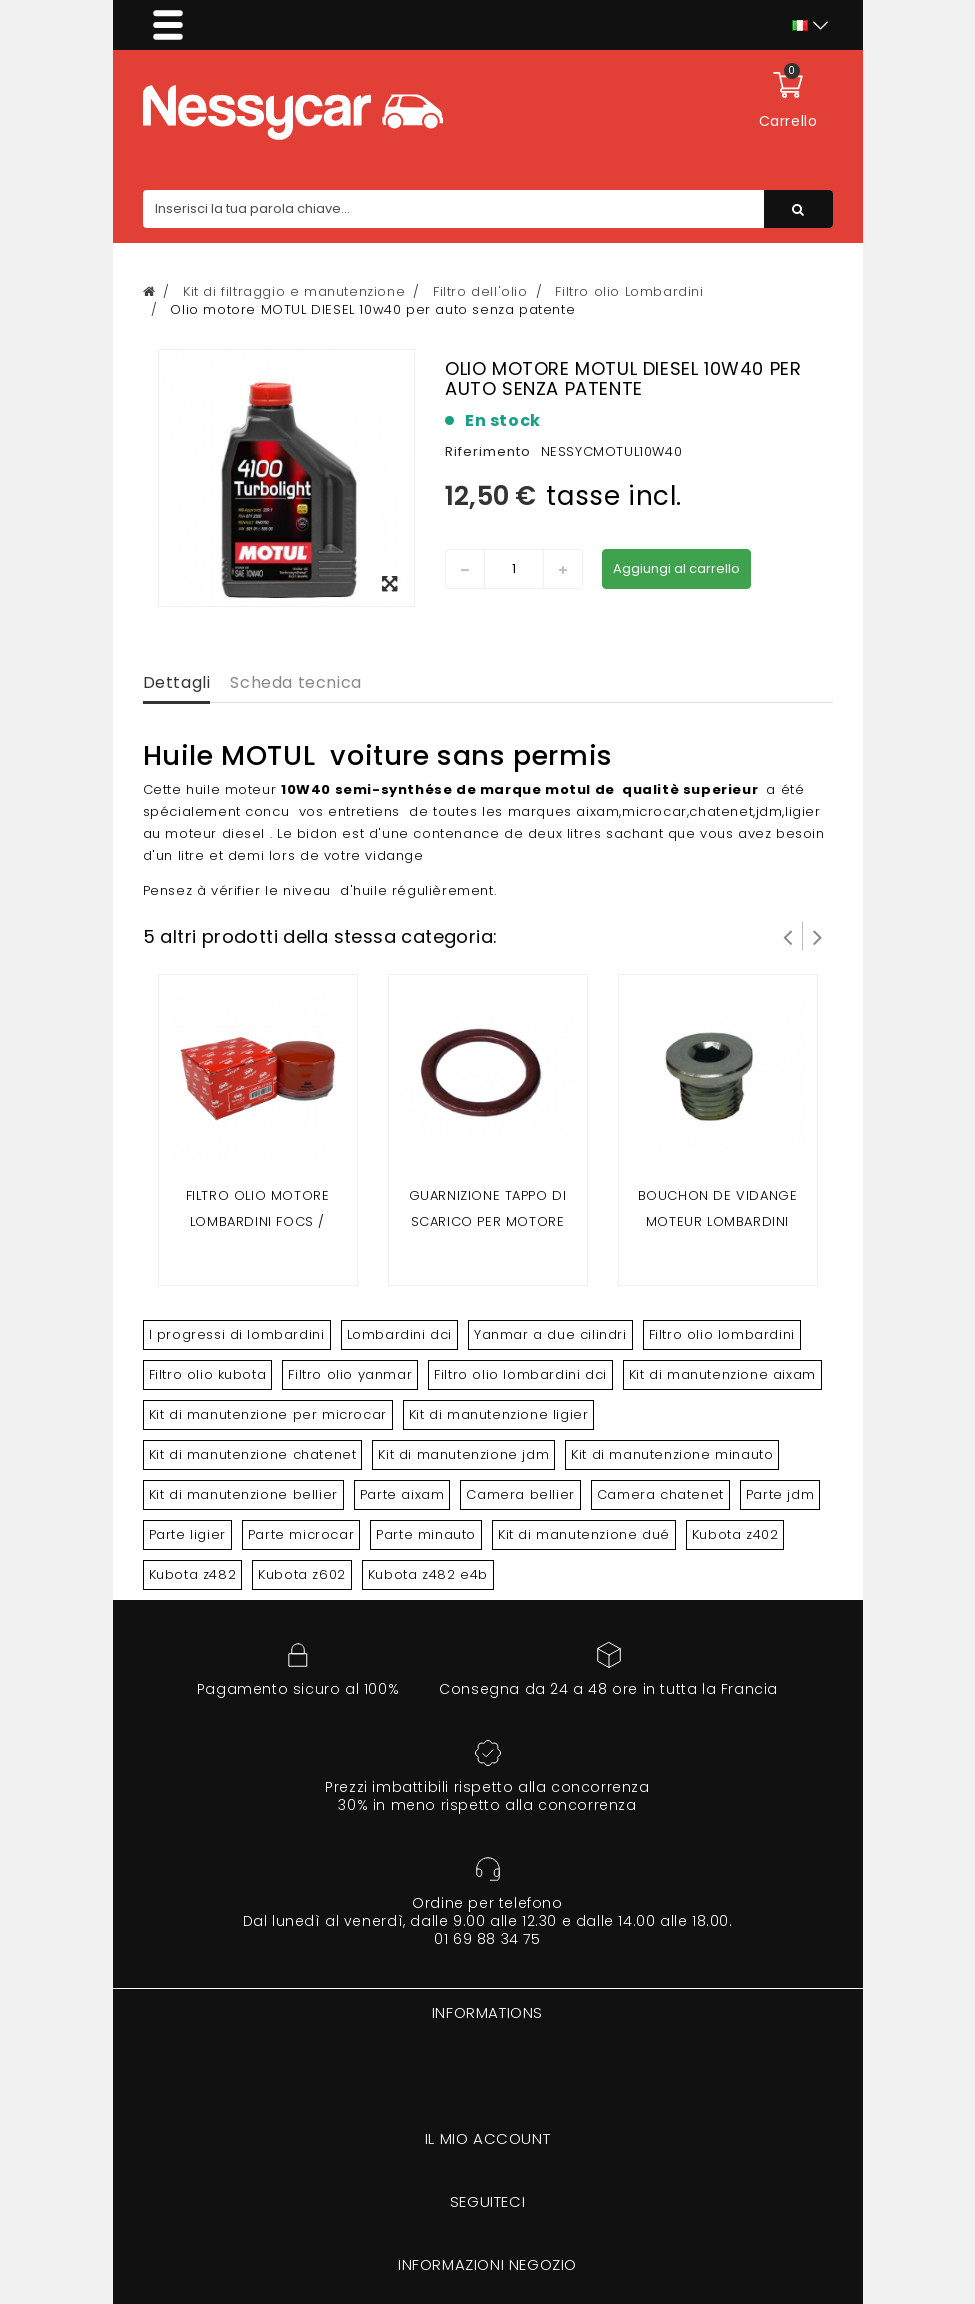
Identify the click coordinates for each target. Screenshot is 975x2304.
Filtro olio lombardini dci (520, 1374)
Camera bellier (520, 1494)
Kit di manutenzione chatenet (253, 1454)
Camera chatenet (660, 1494)
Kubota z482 (193, 1574)
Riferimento (488, 451)
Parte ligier (187, 1534)
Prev (788, 936)
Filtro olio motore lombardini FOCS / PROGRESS (258, 1221)
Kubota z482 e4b (428, 1574)
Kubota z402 (735, 1534)
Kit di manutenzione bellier (243, 1494)
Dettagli (177, 682)
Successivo (818, 936)
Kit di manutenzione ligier (499, 1414)
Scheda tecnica (295, 682)
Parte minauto (426, 1534)
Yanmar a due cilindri (550, 1334)
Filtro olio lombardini (722, 1334)
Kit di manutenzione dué (584, 1534)
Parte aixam (402, 1494)
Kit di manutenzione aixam (722, 1374)
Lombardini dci (399, 1334)
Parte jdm (780, 1494)
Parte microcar (301, 1534)
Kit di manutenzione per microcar (268, 1414)
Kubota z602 (302, 1574)
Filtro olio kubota (208, 1374)
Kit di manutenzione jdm (463, 1454)
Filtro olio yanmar (350, 1374)
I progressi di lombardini (237, 1334)
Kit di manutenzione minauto (672, 1454)
